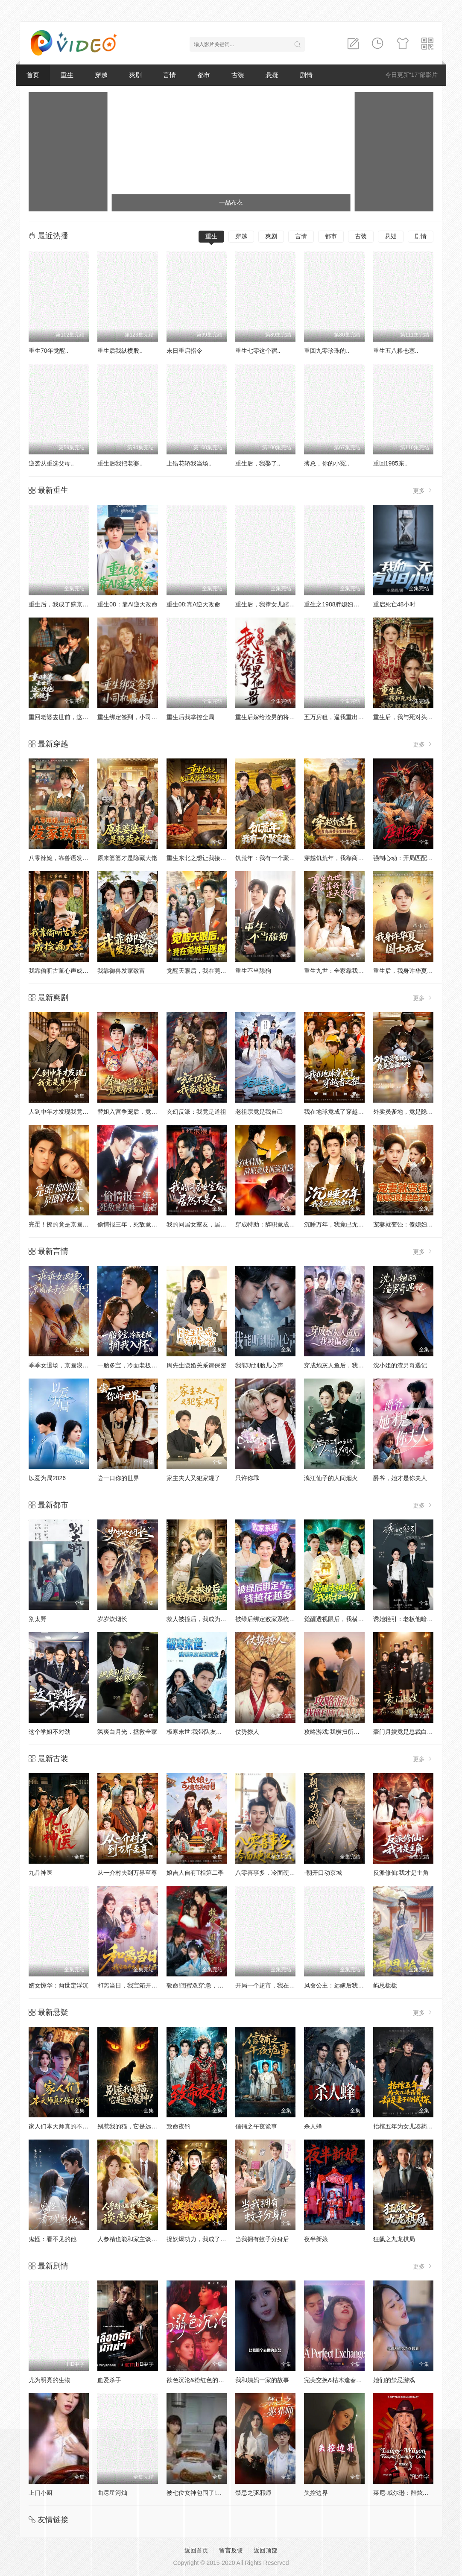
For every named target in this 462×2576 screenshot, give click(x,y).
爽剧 (135, 75)
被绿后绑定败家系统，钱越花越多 (280, 1619)
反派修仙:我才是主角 (401, 1872)
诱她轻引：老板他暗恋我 (406, 1619)
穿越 (101, 75)
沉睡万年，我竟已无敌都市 (340, 1224)
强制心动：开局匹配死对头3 (410, 858)
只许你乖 (247, 1478)
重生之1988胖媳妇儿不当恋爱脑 (346, 604)
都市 (203, 75)
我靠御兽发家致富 (121, 970)
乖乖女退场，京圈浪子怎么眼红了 (73, 1365)
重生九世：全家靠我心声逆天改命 (349, 970)
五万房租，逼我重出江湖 (337, 717)
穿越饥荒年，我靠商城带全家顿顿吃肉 (355, 858)
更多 (423, 490)
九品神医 (41, 1872)
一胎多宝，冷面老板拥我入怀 (136, 1365)
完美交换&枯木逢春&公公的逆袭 (347, 2380)
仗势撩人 (247, 1731)
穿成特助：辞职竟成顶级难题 (274, 1224)
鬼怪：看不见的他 (52, 2239)
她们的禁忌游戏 (394, 2380)
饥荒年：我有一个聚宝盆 (268, 858)
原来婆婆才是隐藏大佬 (127, 858)
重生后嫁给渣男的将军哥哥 (271, 717)
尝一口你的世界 (118, 1478)
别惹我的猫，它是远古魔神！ (136, 2126)
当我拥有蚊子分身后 (262, 2239)
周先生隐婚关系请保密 (196, 1365)
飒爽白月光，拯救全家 (127, 1731)
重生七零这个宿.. (258, 350)
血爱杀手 (109, 2380)
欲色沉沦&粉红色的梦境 (198, 2380)
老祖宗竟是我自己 (259, 1111)
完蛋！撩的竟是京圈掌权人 (64, 1224)
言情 (169, 75)
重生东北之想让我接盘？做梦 (205, 858)
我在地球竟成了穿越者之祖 (340, 1111)
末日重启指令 (184, 350)
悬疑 (272, 75)
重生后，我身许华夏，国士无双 (415, 970)
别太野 (38, 1619)
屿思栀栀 (385, 1985)
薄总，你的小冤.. (326, 463)
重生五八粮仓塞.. (395, 350)
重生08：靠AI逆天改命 (127, 604)
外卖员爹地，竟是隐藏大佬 (409, 1111)
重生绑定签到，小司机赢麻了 (136, 717)
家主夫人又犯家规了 (193, 1478)
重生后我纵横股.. (120, 350)
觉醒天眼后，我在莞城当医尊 (205, 970)
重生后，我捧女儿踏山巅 (268, 604)
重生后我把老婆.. (120, 463)
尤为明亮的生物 (49, 2380)
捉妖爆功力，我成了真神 (199, 2239)
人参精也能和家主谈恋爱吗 (133, 2239)
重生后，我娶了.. (258, 463)
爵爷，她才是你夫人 (400, 1478)
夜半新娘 (316, 2239)
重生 (67, 75)
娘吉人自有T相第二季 (195, 1872)
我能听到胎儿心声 (259, 1365)
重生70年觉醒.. (48, 350)
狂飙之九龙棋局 (394, 2239)
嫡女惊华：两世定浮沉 (58, 1985)
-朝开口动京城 (323, 1872)
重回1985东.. (390, 463)
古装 (237, 75)
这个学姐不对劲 (49, 1731)
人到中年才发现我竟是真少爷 (67, 1111)
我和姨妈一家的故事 (262, 2380)
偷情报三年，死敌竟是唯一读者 (139, 1224)
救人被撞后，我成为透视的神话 (208, 1619)
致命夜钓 (178, 2126)
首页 (32, 75)
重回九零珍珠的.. (326, 350)
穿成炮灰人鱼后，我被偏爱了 (343, 1365)
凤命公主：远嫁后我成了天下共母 (349, 1985)
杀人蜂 (313, 2126)
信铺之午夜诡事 (256, 2126)
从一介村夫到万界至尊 (127, 1872)
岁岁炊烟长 (112, 1619)
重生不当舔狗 (253, 970)
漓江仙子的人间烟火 (331, 1478)
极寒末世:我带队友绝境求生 (203, 1731)
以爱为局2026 (47, 1478)
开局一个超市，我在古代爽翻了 (277, 1985)
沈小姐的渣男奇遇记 (400, 1365)
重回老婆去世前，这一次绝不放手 (73, 717)
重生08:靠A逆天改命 (194, 604)
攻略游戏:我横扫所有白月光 (340, 1731)
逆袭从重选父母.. (51, 463)
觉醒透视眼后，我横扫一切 (340, 1619)
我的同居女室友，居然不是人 (205, 1224)
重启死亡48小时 (394, 604)
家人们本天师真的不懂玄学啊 (67, 2126)
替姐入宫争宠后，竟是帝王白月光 (142, 1111)
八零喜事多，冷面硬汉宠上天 (274, 1872)
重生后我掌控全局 (190, 717)
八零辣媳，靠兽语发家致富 (64, 858)
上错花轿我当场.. (189, 463)
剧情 (306, 75)
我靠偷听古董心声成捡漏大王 (67, 970)
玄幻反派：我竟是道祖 (196, 1111)
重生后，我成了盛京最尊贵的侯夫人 (76, 604)
